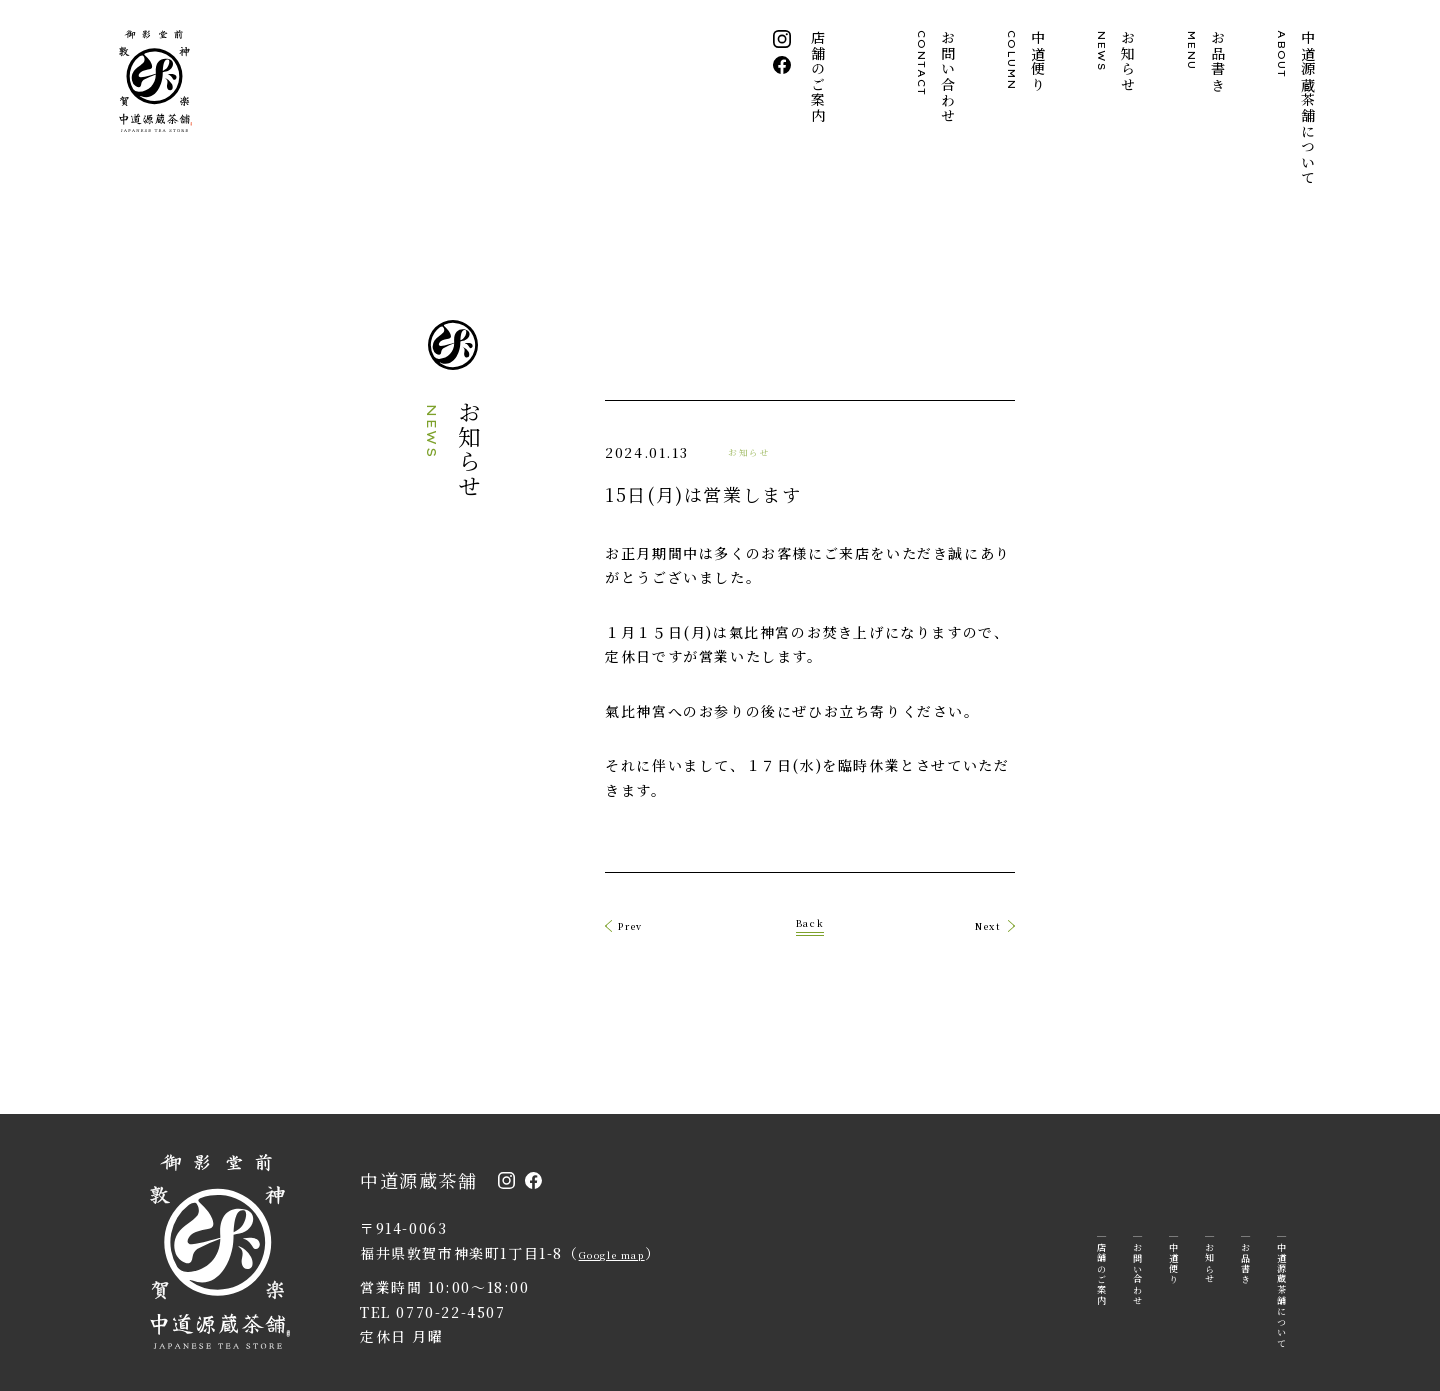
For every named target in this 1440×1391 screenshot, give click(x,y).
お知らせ (1117, 61)
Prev (489, 857)
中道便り (1027, 61)
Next (1131, 857)
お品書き (1207, 61)
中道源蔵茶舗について (1297, 108)
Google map (630, 1188)
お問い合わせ (937, 77)
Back (810, 854)
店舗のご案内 (819, 77)
